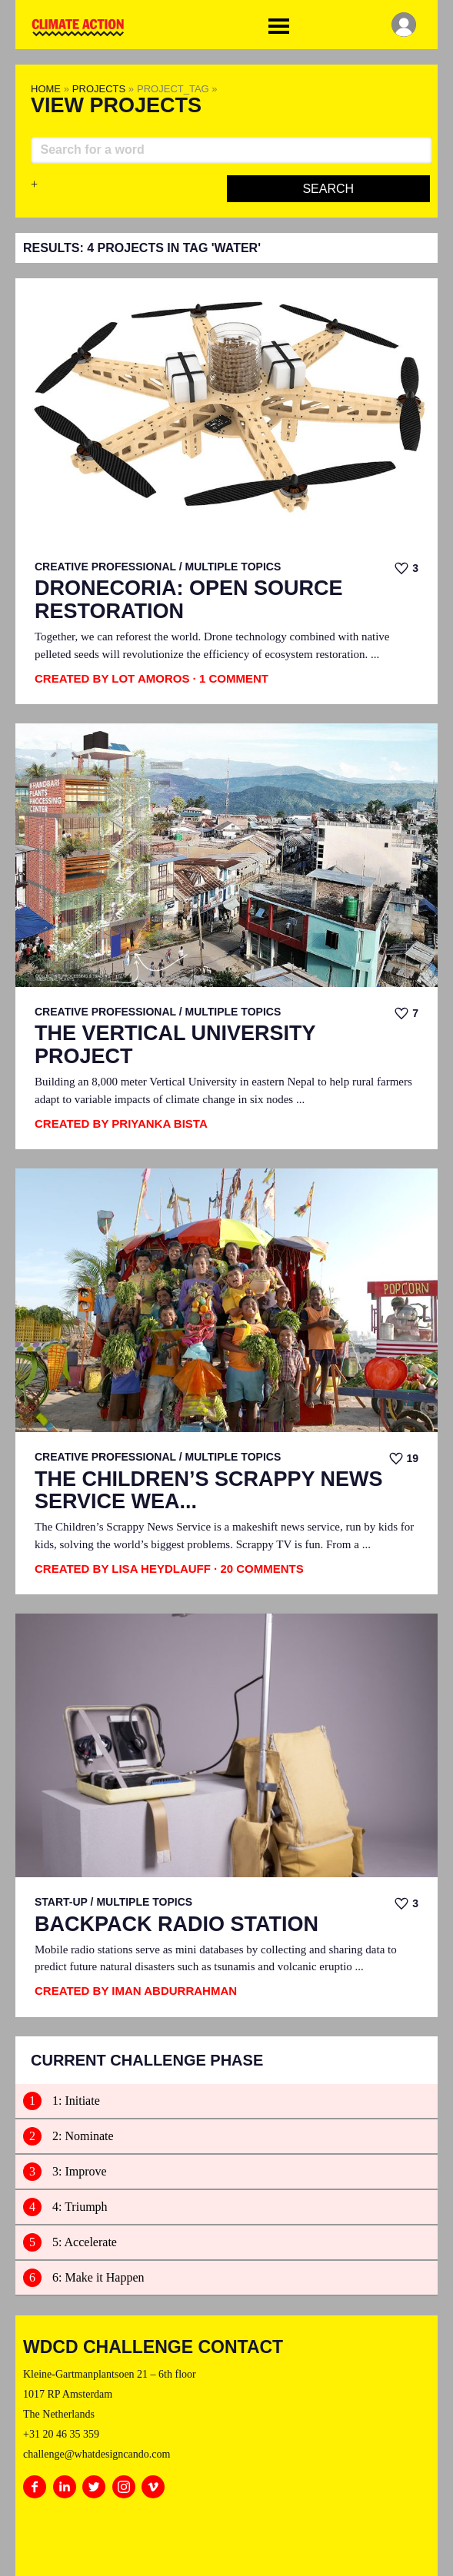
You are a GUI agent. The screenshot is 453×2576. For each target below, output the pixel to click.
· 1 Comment (230, 678)
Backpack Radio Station (176, 1924)
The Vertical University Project (175, 1045)
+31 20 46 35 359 (61, 2434)
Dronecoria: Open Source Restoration (189, 600)
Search (328, 188)
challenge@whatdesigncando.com (96, 2454)
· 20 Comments (259, 1568)
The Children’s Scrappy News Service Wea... (209, 1491)
